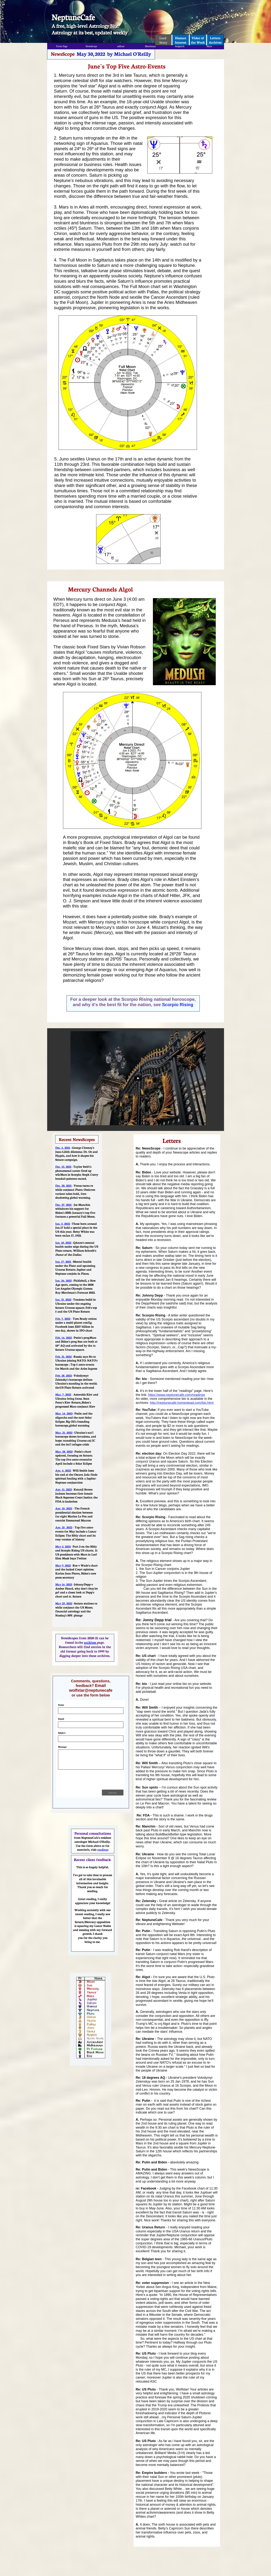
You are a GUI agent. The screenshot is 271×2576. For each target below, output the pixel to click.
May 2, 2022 (63, 1546)
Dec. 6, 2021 (62, 1147)
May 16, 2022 (63, 1584)
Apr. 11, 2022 (63, 1489)
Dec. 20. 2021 (63, 1185)
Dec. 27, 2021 (63, 1204)
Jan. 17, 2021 (63, 1261)
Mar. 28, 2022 (64, 1451)
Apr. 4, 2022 (63, 1470)
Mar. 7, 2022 (63, 1394)
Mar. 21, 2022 (63, 1432)
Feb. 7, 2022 (62, 1318)
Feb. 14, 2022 (63, 1337)
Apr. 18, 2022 (63, 1508)
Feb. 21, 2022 (63, 1356)
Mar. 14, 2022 (64, 1413)
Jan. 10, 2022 (63, 1242)
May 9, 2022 (63, 1565)
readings (102, 1849)
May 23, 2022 (63, 1603)
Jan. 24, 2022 (63, 1280)
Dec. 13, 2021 (63, 1166)
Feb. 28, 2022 (63, 1375)
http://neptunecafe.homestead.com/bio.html (182, 1403)
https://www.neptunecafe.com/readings (176, 1395)
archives (90, 1642)
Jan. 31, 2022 (63, 1299)
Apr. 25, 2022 (63, 1527)
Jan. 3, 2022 (62, 1223)
